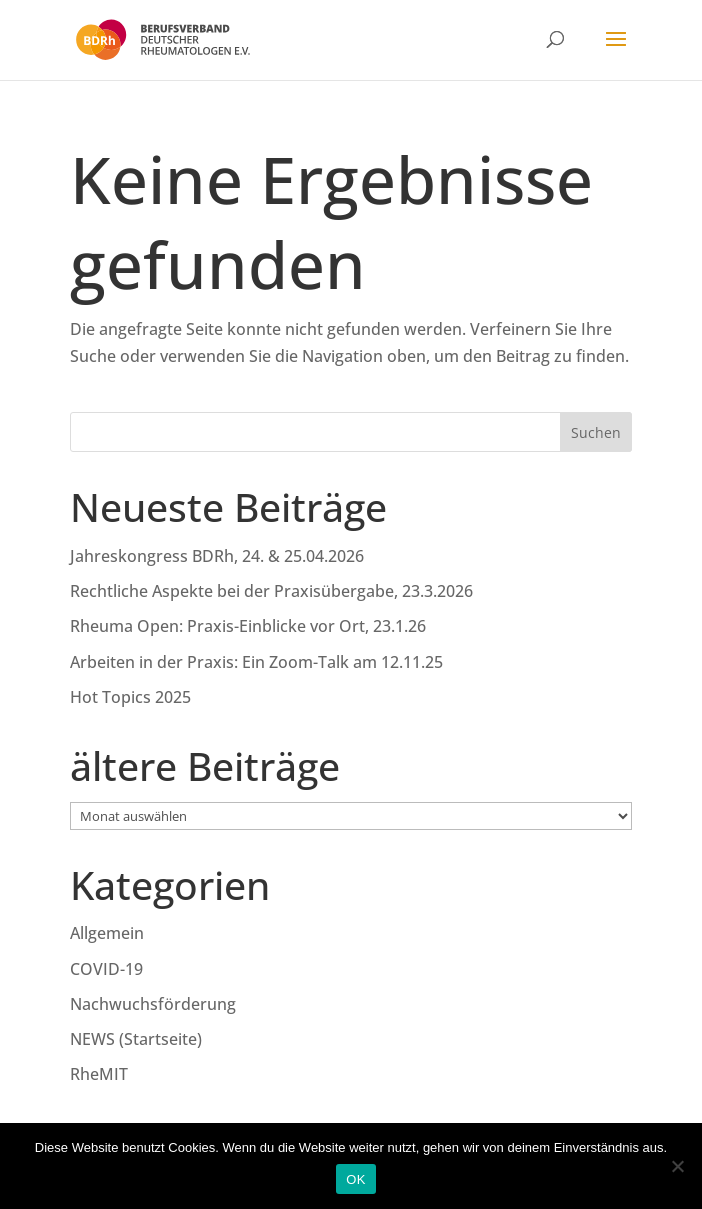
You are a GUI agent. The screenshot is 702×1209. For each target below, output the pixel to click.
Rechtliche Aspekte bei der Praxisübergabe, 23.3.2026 (271, 591)
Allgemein (107, 933)
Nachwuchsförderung (153, 1004)
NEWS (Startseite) (136, 1039)
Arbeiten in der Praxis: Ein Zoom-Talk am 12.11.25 (256, 662)
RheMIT (99, 1074)
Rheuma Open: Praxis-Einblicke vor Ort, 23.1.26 (248, 626)
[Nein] (677, 1166)
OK (355, 1179)
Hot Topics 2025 (130, 697)
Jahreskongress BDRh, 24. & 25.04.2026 (217, 556)
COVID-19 (106, 969)
